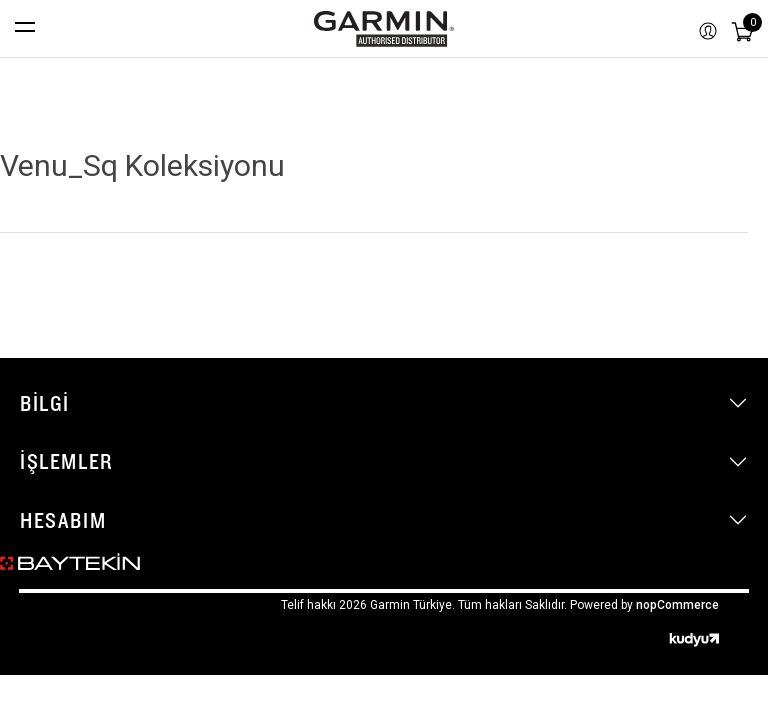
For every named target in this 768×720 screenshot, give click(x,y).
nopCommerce (677, 605)
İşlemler (66, 461)
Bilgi (45, 403)
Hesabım (63, 520)
